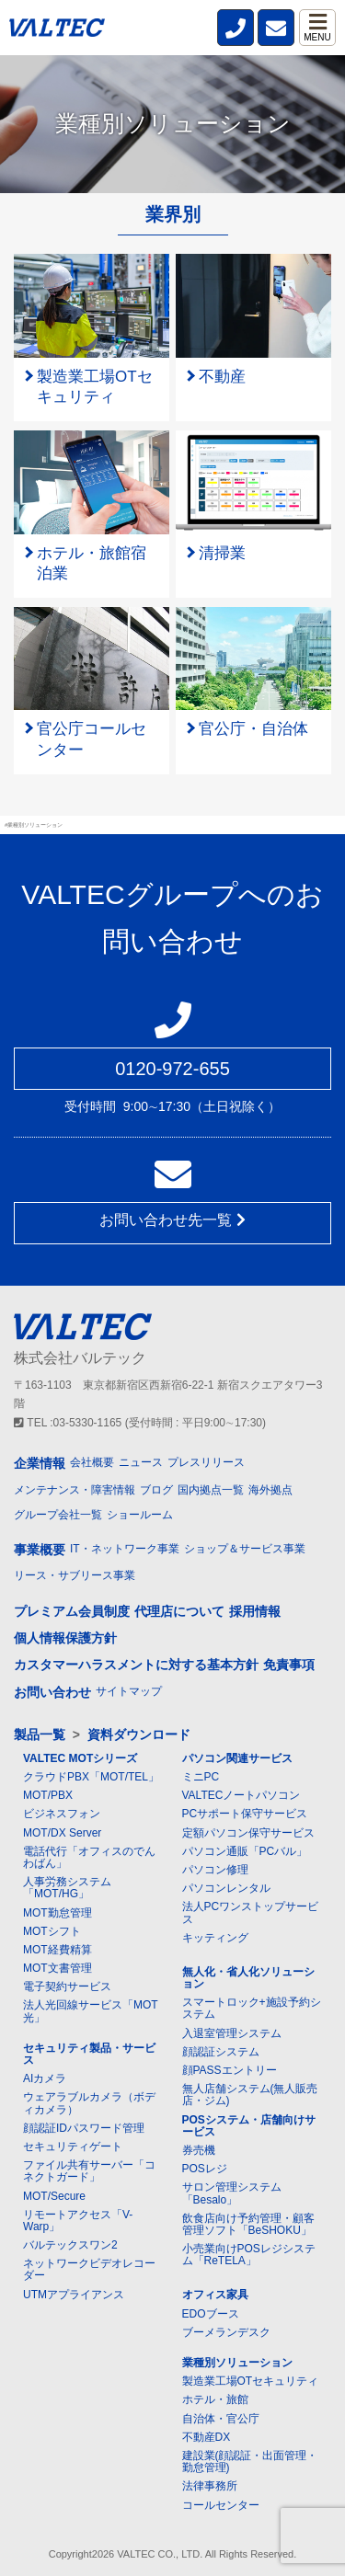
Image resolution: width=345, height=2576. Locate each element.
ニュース (141, 1462)
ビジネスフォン (61, 1813)
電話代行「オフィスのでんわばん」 (89, 1857)
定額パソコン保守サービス (248, 1832)
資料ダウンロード (138, 1734)
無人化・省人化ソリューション (248, 1977)
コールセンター (220, 2505)
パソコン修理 (215, 1869)
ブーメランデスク (226, 2332)
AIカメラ (44, 2078)
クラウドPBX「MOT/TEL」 (91, 1776)
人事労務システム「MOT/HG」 (67, 1887)
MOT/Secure (54, 2196)
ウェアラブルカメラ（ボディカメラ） (89, 2102)
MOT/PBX (48, 1795)
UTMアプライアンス (73, 2294)
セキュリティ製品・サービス (89, 2054)
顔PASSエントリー (229, 2070)
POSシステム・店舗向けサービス (249, 2125)
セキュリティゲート (72, 2146)
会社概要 (92, 1462)
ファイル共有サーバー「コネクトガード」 (89, 2170)
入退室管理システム (232, 2033)
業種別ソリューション (237, 2362)
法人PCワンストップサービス (250, 1912)
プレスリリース (206, 1462)
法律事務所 (209, 2485)
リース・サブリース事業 (74, 1575)
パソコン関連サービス (237, 1758)
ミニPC (201, 1776)
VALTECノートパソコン (241, 1795)
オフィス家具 (215, 2294)
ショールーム (140, 1514)
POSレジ (204, 2168)
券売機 (198, 2150)
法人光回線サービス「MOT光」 (90, 2010)
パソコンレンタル (226, 1888)
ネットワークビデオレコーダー (89, 2269)
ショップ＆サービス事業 (244, 1548)
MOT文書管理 (57, 1968)
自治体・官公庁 (220, 2418)
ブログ (156, 1489)
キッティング (215, 1937)
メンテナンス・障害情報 (74, 1489)
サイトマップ (129, 1691)
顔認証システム (220, 2051)
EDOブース (210, 2313)
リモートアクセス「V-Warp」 (77, 2220)
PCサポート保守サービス (245, 1813)
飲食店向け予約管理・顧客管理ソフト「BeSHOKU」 (248, 2224)
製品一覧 (39, 1734)
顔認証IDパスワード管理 (83, 2128)
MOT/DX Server (62, 1832)
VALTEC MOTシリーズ (80, 1758)
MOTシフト (52, 1931)
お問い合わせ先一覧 (172, 1220)
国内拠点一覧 (211, 1489)
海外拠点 (270, 1489)
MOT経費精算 (57, 1949)
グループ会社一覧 (58, 1514)
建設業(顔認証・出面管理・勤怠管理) (250, 2461)
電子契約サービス (67, 1986)
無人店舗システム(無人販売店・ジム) (250, 2094)
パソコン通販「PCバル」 (245, 1851)
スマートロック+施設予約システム (251, 2008)
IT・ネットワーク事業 (124, 1548)
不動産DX (206, 2437)
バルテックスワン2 (70, 2244)
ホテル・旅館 (215, 2399)
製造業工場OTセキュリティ (250, 2381)
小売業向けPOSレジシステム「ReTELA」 (249, 2254)
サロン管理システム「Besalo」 (232, 2193)
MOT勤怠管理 (57, 1912)
